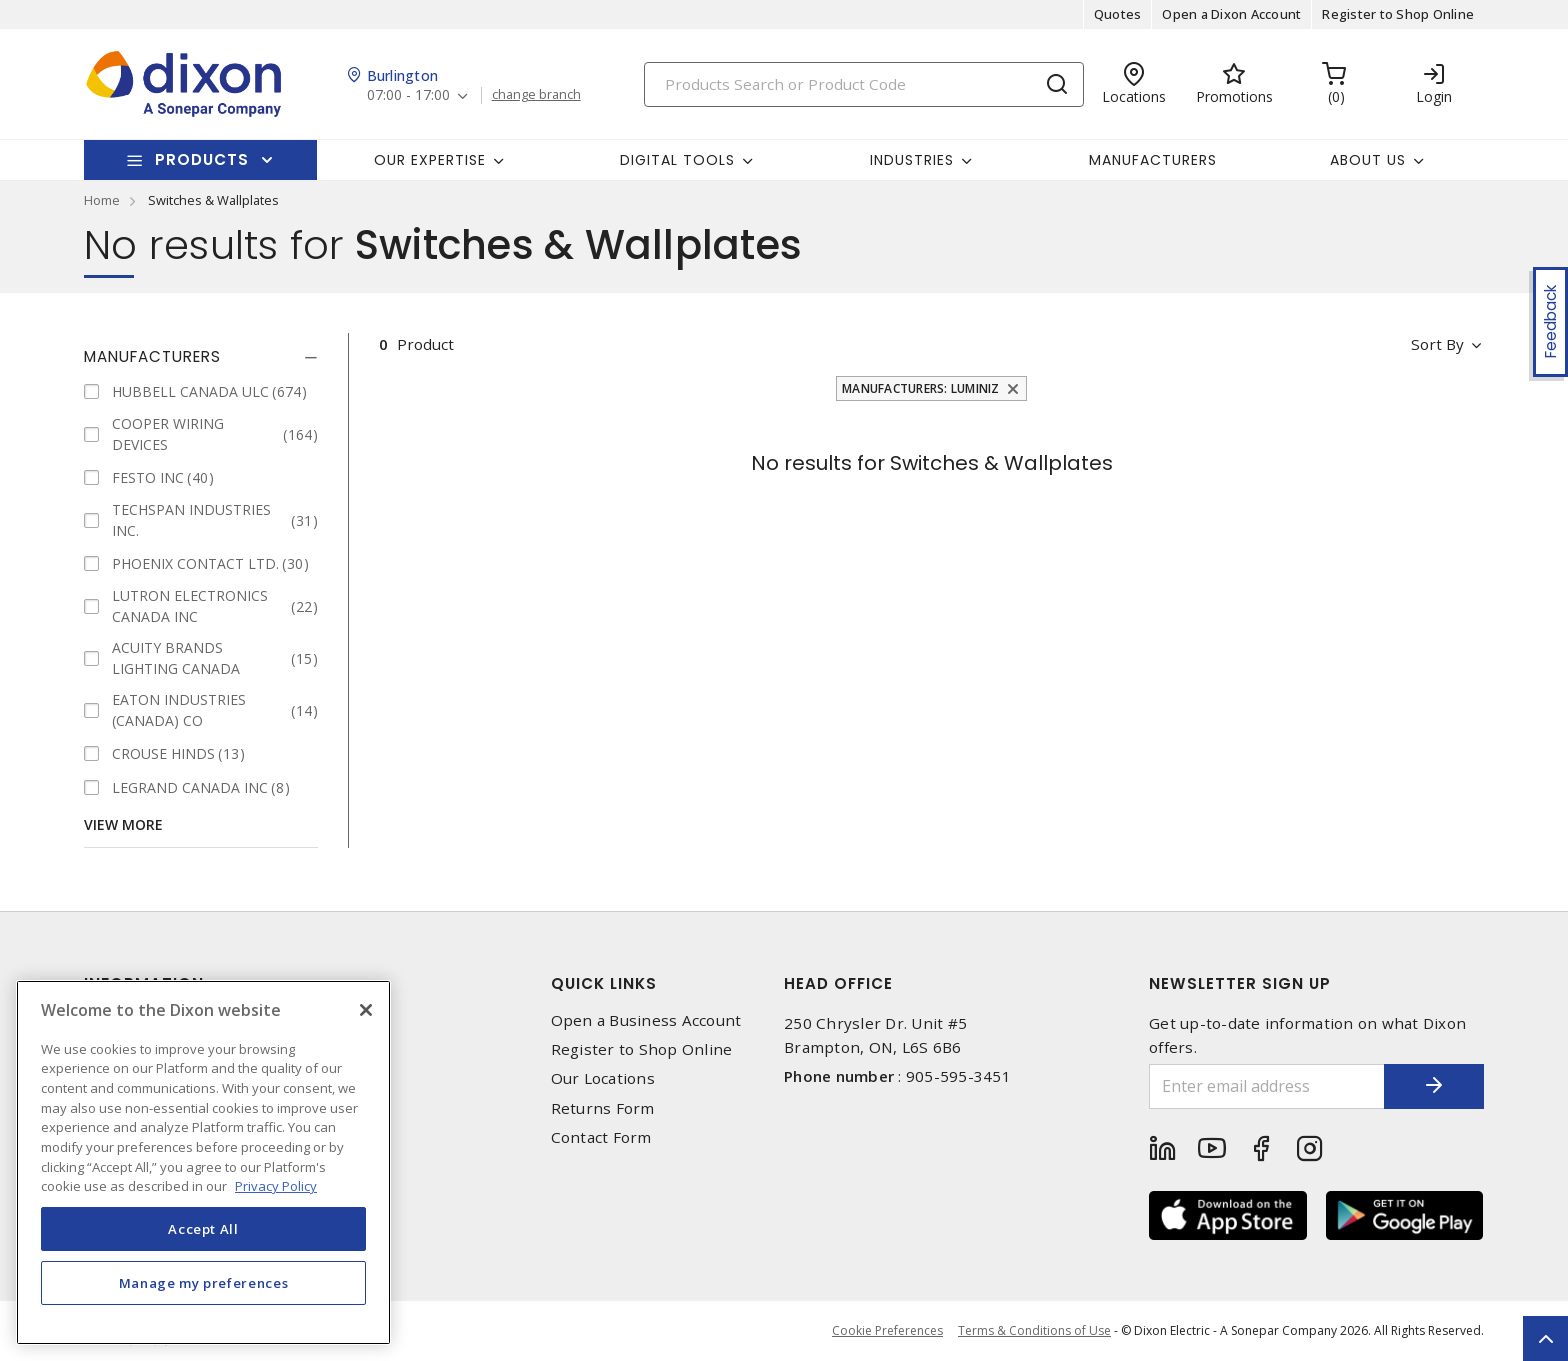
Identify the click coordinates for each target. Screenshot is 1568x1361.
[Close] (366, 1010)
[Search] (864, 84)
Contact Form (601, 1137)
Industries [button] (912, 160)
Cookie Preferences (887, 1331)
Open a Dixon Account (1231, 14)
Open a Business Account (646, 1020)
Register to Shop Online (1398, 14)
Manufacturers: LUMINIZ (921, 388)
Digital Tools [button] (677, 160)
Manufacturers (1153, 160)
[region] (203, 1162)
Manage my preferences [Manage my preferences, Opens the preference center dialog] (204, 1283)
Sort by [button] (1437, 344)
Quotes (1118, 14)
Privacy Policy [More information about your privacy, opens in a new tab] (276, 1186)
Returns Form (603, 1108)
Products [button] (202, 159)
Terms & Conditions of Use (1034, 1330)
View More (123, 824)
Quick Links (604, 983)
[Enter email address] (1267, 1086)
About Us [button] (1368, 160)
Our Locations (603, 1078)
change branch (536, 95)
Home (102, 200)
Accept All (203, 1229)
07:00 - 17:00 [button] (408, 95)
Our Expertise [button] (430, 160)
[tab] (201, 357)
